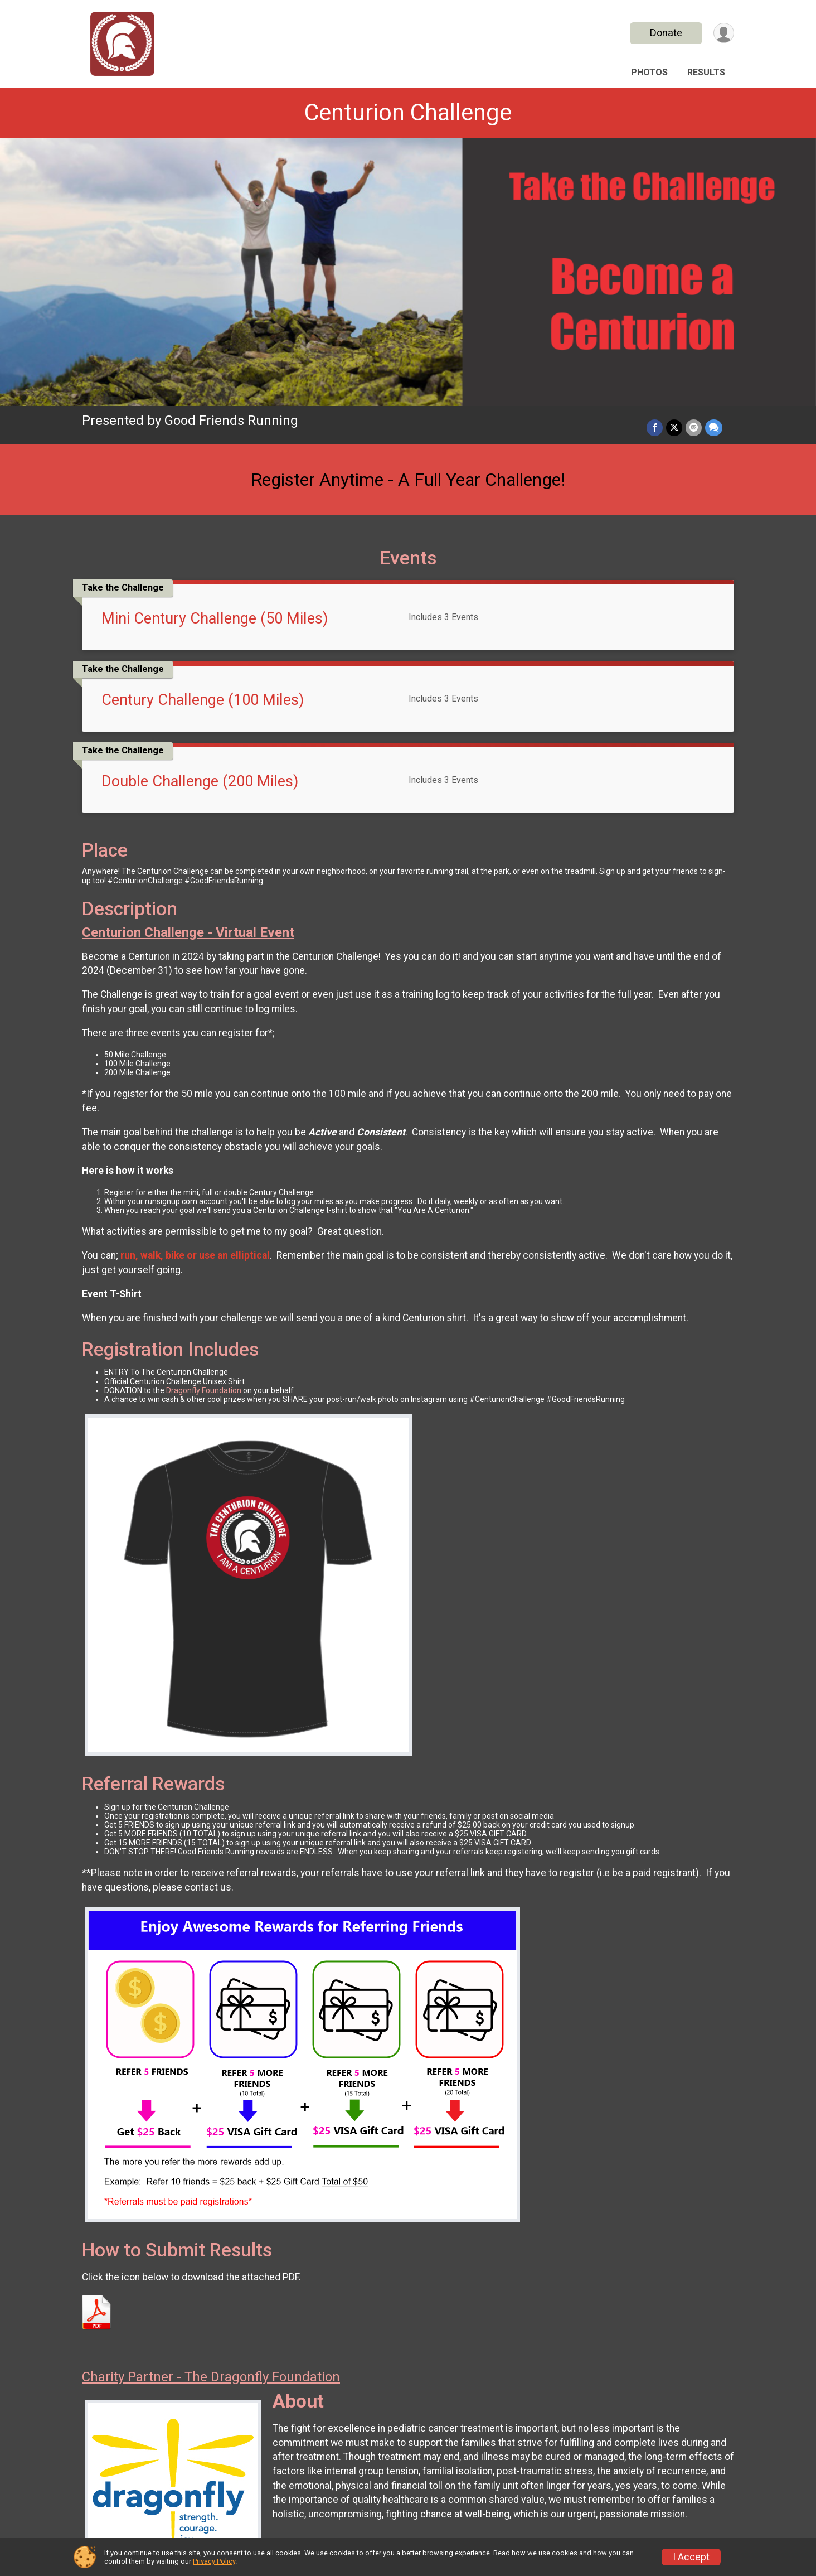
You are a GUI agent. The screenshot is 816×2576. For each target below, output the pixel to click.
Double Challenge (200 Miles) (199, 781)
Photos (649, 72)
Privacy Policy (214, 2561)
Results (706, 72)
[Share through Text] (713, 427)
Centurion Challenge (408, 112)
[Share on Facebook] (655, 427)
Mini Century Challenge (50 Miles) (214, 618)
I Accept (691, 2557)
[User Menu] (723, 33)
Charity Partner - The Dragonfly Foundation (211, 2377)
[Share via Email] (694, 427)
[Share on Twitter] (674, 427)
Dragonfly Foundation (203, 1390)
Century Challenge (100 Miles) (202, 700)
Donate (666, 32)
